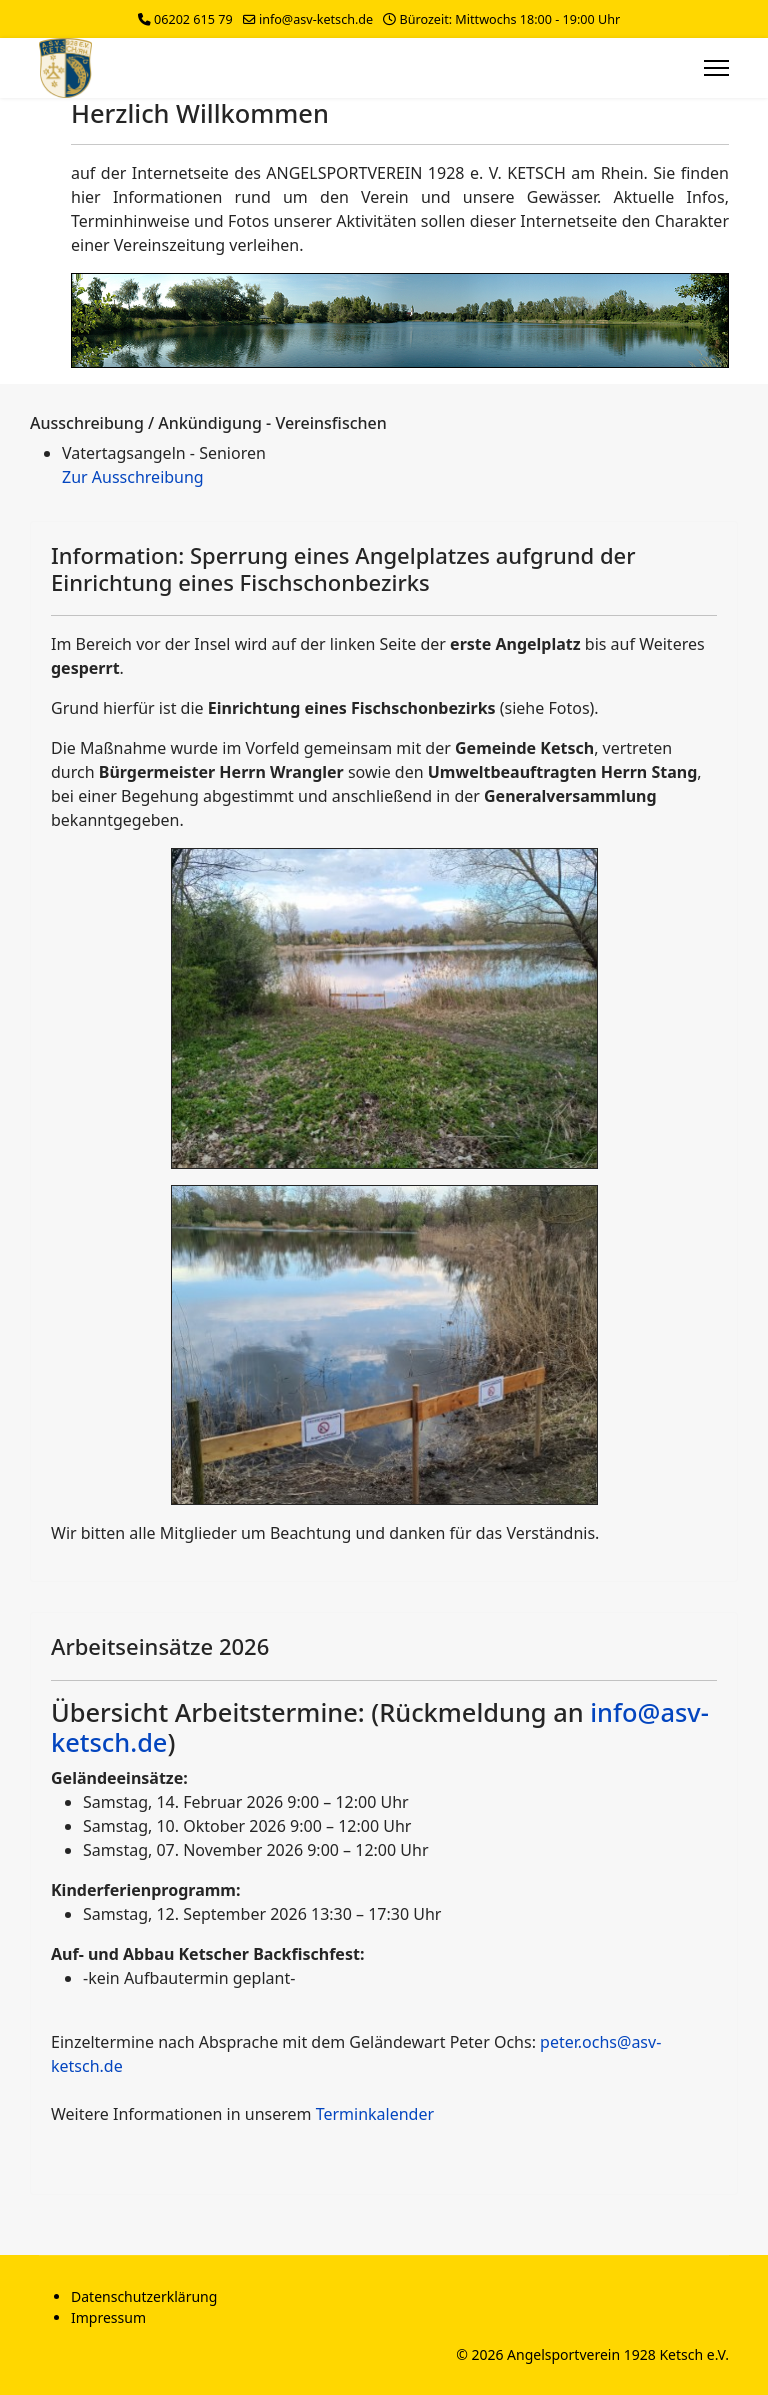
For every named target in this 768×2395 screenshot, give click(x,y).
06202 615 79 (193, 19)
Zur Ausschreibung (133, 477)
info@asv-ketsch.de (316, 19)
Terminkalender (375, 2114)
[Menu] (716, 68)
